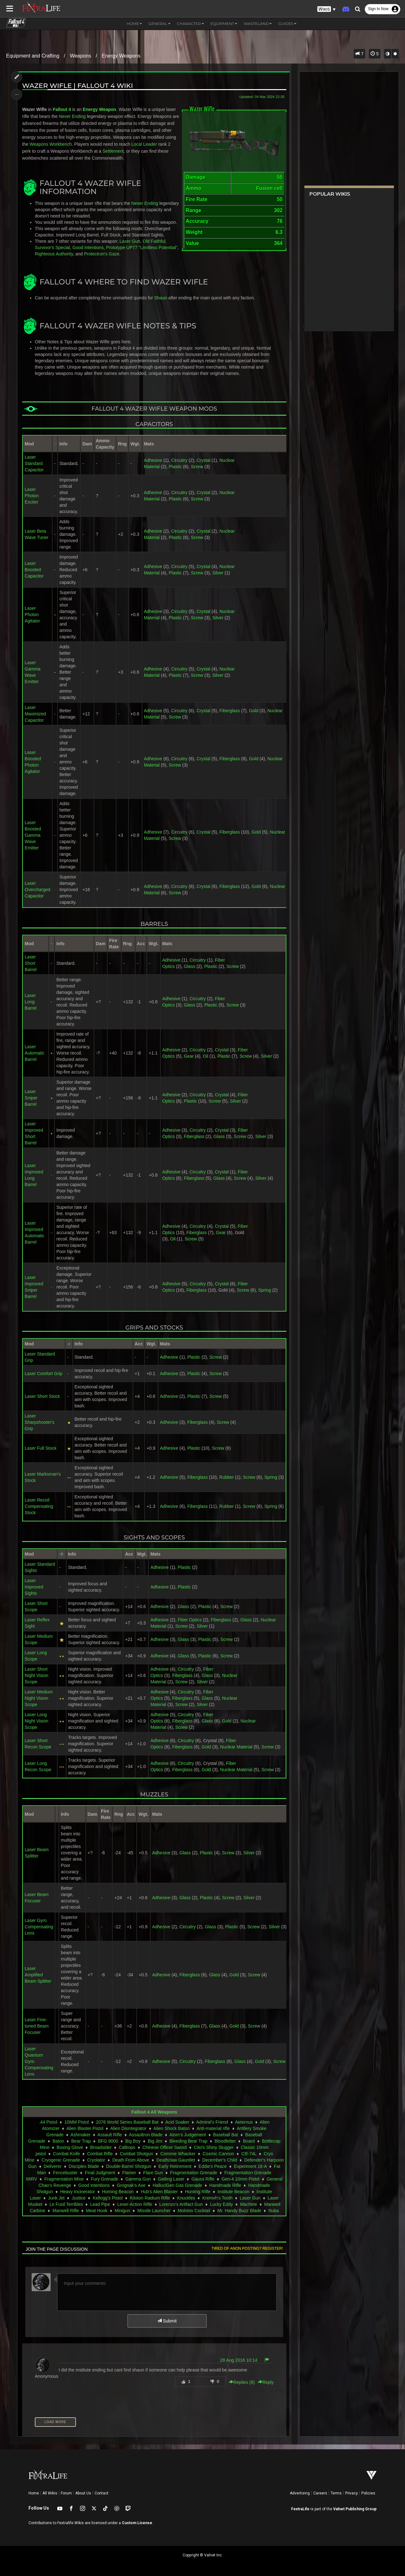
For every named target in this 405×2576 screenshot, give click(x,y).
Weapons (80, 55)
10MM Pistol (77, 2122)
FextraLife (300, 2509)
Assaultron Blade (146, 2134)
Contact (102, 2493)
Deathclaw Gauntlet (175, 2160)
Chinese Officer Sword (164, 2147)
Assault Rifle (109, 2134)
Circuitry (179, 460)
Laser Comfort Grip (43, 1373)
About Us (83, 2493)
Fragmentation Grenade (193, 2172)
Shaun (160, 297)
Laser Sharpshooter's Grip (39, 1422)
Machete (248, 2204)
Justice (79, 2197)
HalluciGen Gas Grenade (177, 2185)
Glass (189, 966)
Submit (167, 2320)
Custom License (137, 2523)
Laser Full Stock (40, 1448)
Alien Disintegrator (128, 2128)
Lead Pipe (100, 2204)
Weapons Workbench (51, 144)
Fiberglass (230, 710)
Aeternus (244, 2122)
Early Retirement (175, 2166)
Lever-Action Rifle (134, 2204)
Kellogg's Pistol (108, 2197)
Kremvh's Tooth (217, 2197)
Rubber (226, 1477)
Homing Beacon (118, 2191)
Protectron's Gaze (102, 253)
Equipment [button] (224, 23)
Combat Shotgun (136, 2153)
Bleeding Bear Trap (189, 2141)
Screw (197, 466)
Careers (320, 2493)
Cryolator (96, 2160)
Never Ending (72, 116)
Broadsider (101, 2147)
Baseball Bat (225, 2134)
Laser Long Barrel (30, 1002)
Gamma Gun (138, 2178)
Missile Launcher (154, 2210)
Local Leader (144, 144)
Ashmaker (80, 2134)
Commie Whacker (178, 2153)
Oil (205, 1056)
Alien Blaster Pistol (84, 2128)
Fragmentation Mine (64, 2178)
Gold (254, 710)
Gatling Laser (171, 2178)
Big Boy (132, 2141)
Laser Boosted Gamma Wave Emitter (33, 835)
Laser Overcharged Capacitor (37, 889)
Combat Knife (66, 2153)
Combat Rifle (100, 2153)
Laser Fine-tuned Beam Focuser (37, 2026)
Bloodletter (225, 2141)
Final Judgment (100, 2172)
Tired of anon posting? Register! (247, 2248)
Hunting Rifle (197, 2191)
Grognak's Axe (131, 2185)
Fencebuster (65, 2172)
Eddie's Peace (213, 2166)
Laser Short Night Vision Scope (36, 1675)
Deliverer (52, 2166)
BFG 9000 (108, 2141)
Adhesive (153, 460)
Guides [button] (287, 23)
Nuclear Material (236, 1746)
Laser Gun (130, 241)
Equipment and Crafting (32, 55)
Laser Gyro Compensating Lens (39, 1927)
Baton (58, 2141)
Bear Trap (80, 2141)
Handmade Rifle (225, 2185)
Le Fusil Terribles (66, 2204)
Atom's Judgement (187, 2134)
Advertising (300, 2493)
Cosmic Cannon (218, 2153)
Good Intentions (88, 247)
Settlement (113, 151)
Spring (264, 1290)
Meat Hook (97, 2210)
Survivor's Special (52, 247)
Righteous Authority (54, 253)
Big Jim (155, 2141)
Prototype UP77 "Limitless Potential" (142, 247)
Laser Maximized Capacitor (35, 714)
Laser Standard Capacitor (34, 463)
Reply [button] (266, 2382)
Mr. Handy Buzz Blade (239, 2210)
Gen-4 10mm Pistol (240, 2178)
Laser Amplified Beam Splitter (38, 1975)
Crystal (203, 460)
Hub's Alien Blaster (159, 2191)
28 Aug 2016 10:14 (238, 2360)
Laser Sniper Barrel (31, 1098)
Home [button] (134, 23)
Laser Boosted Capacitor (34, 569)
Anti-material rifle (213, 2128)
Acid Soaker (177, 2122)
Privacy (351, 2493)
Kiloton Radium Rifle (150, 2197)
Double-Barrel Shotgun (128, 2166)
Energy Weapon (99, 109)
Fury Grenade (104, 2178)
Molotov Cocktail (194, 2210)
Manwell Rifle (66, 2210)
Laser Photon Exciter (32, 496)
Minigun (122, 2210)
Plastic (175, 466)
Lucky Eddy (221, 2204)
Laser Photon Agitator (32, 614)
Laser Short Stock (42, 1396)
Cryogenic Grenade (60, 2160)
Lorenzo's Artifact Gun (181, 2204)
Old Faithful (154, 241)
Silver (217, 572)
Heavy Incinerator (77, 2191)
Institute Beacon (233, 2191)
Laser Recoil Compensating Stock (39, 1506)
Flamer (129, 2172)
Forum (66, 2493)
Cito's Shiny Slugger (214, 2147)
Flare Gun (153, 2172)
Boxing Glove (70, 2147)
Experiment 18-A (250, 2166)
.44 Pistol (48, 2122)
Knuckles (186, 2197)
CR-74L (249, 2153)
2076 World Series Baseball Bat (127, 2122)
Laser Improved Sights (34, 1587)
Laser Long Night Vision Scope (36, 1721)
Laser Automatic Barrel (34, 1053)
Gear (189, 1056)
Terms (336, 2493)
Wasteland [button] (258, 23)
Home (33, 2493)
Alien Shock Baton (171, 2128)
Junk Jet (56, 2197)
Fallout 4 (62, 109)
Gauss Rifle (202, 2178)
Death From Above (130, 2160)
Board (249, 2141)
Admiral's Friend (212, 2122)
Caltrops (127, 2147)
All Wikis (49, 2493)
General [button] (159, 23)
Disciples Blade (84, 2166)
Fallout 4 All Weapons (154, 2111)
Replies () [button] (242, 2382)
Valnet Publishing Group (355, 2509)
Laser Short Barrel (30, 963)
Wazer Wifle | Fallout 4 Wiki (77, 85)
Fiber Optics (190, 1619)
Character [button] (190, 23)
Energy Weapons (121, 55)
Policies (368, 2493)
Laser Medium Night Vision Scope (39, 1698)
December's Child (219, 2160)
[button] (326, 9)
